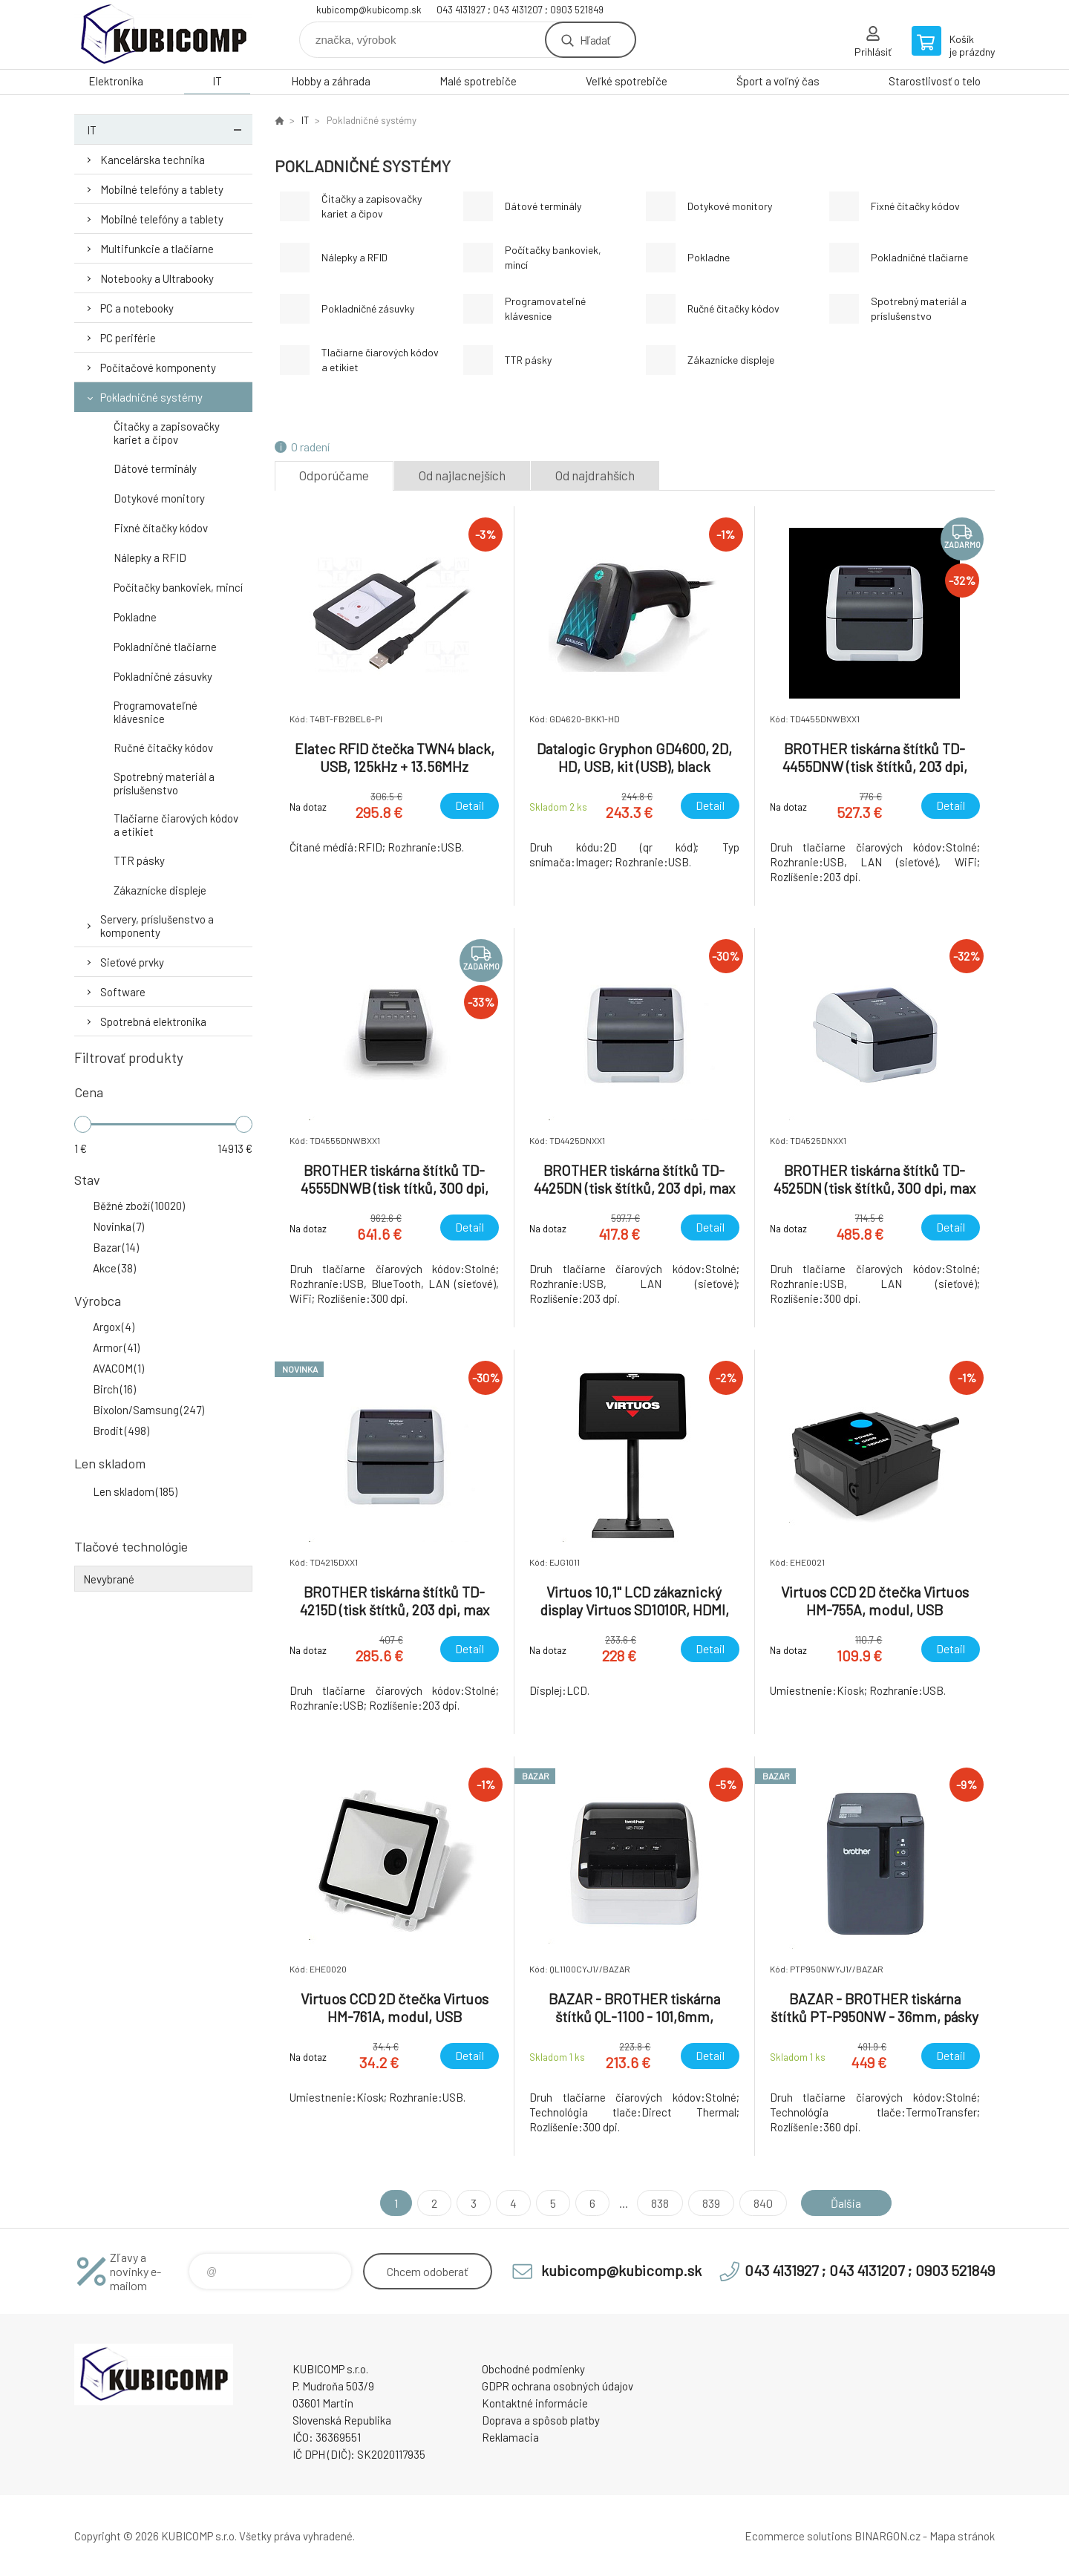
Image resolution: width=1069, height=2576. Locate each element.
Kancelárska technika (152, 159)
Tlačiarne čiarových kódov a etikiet (176, 824)
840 (763, 2203)
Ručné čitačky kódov (163, 747)
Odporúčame (334, 475)
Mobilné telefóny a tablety (161, 189)
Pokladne (135, 617)
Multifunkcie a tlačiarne (157, 248)
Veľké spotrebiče (626, 81)
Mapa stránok (962, 2536)
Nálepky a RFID (150, 557)
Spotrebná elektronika (153, 1021)
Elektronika (115, 81)
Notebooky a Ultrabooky (157, 278)
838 (660, 2203)
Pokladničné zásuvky (163, 676)
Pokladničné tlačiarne (165, 646)
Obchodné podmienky (533, 2369)
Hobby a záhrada (330, 81)
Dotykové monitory (159, 498)
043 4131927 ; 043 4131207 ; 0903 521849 (520, 10)
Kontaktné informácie (535, 2403)
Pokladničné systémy (151, 397)
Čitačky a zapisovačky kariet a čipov (167, 432)
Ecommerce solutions (798, 2536)
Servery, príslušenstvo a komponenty (157, 925)
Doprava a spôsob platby (541, 2420)
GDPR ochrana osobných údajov (557, 2386)
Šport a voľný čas (778, 81)
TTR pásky (139, 860)
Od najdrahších (595, 475)
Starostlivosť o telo (935, 81)
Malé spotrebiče (478, 81)
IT (217, 81)
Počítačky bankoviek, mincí (178, 587)
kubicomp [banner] (163, 34)
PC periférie (128, 337)
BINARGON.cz (887, 2536)
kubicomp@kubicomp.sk (369, 10)
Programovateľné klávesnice (155, 712)
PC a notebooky (137, 308)
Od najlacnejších (462, 475)
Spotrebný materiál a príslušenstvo (164, 783)
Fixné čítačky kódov (161, 528)
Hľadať (595, 40)
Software (123, 991)
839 (711, 2203)
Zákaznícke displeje (160, 890)
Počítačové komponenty (158, 367)
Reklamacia (510, 2437)
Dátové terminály (155, 468)
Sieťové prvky (132, 962)
